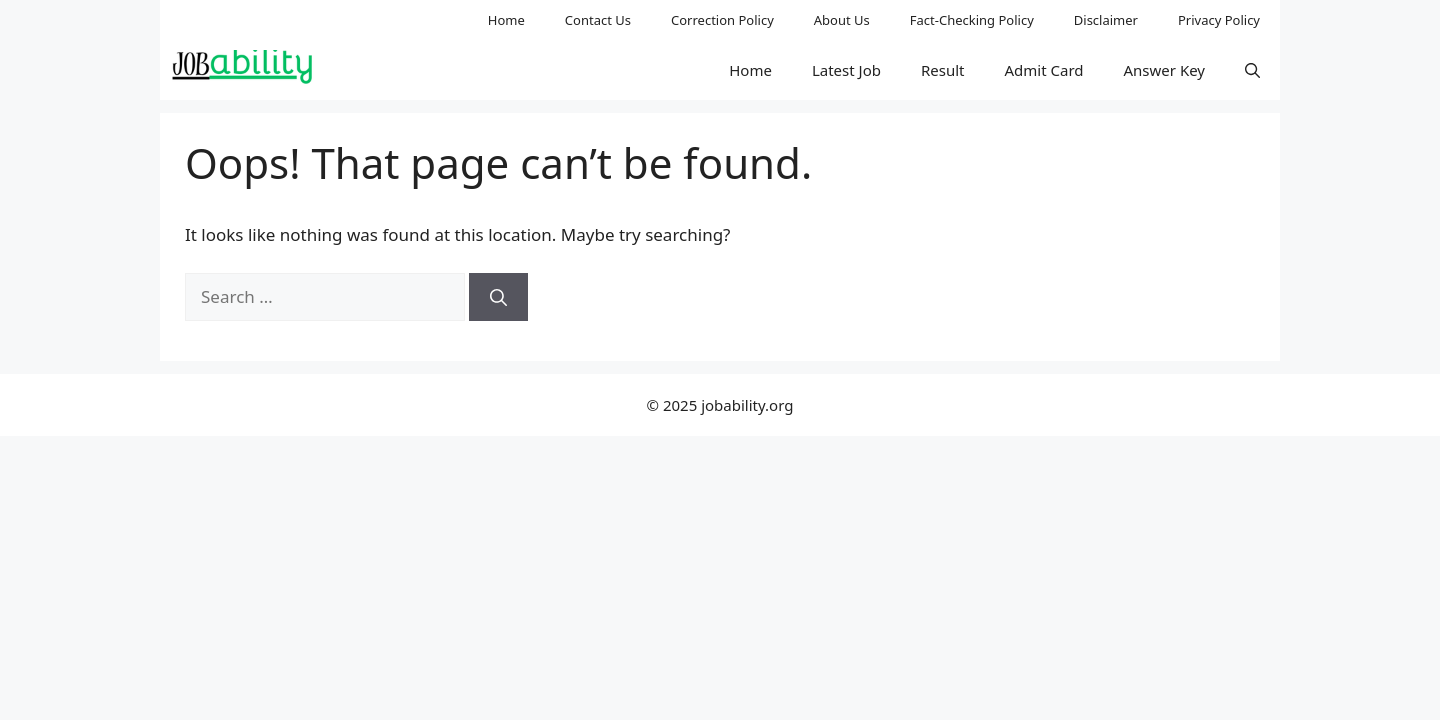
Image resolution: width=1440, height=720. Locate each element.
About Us (842, 20)
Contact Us (598, 20)
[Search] (498, 297)
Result (943, 70)
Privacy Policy (1219, 20)
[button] (1252, 70)
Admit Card (1043, 70)
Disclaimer (1106, 20)
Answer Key (1164, 70)
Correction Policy (722, 20)
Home (506, 20)
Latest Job (846, 70)
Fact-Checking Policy (972, 20)
